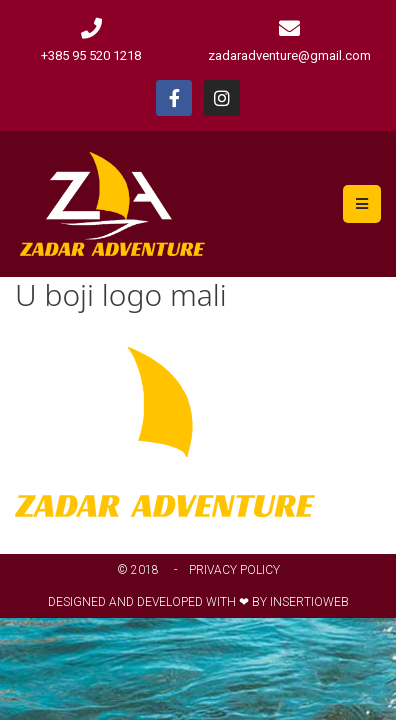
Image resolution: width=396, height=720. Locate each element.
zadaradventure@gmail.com (289, 55)
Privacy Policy (234, 570)
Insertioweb (309, 602)
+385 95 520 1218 (91, 55)
